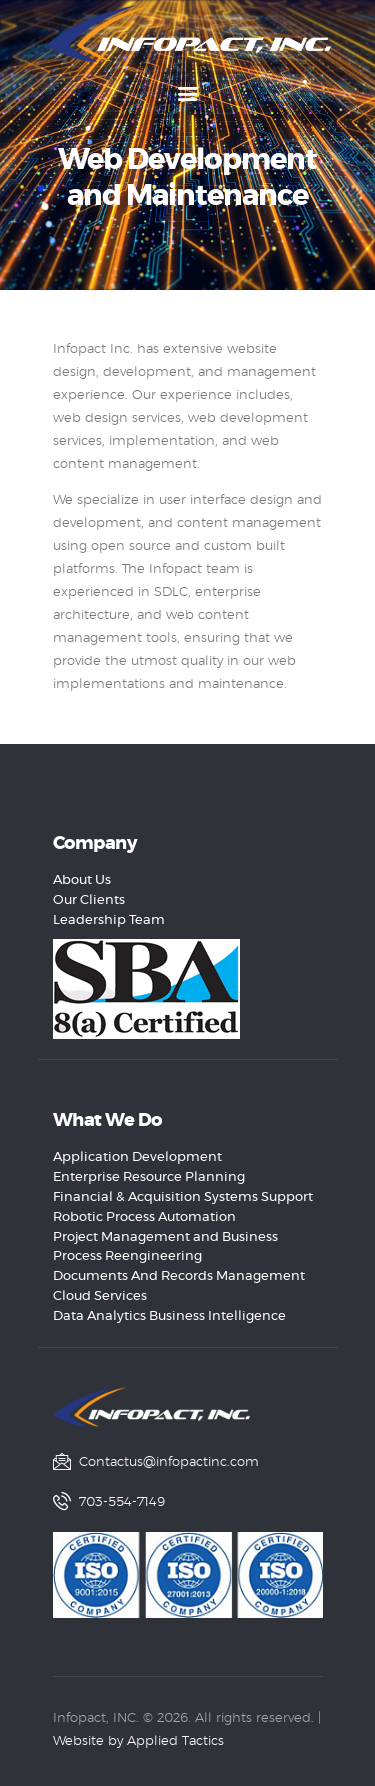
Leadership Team (109, 920)
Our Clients (89, 900)
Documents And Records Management (179, 1276)
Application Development (137, 1157)
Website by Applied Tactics (138, 1741)
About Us (82, 880)
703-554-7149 (122, 1502)
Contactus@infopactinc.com (169, 1462)
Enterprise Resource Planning (149, 1177)
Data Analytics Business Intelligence (169, 1316)
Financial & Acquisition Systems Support (183, 1197)
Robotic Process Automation (144, 1217)
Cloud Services (100, 1296)
